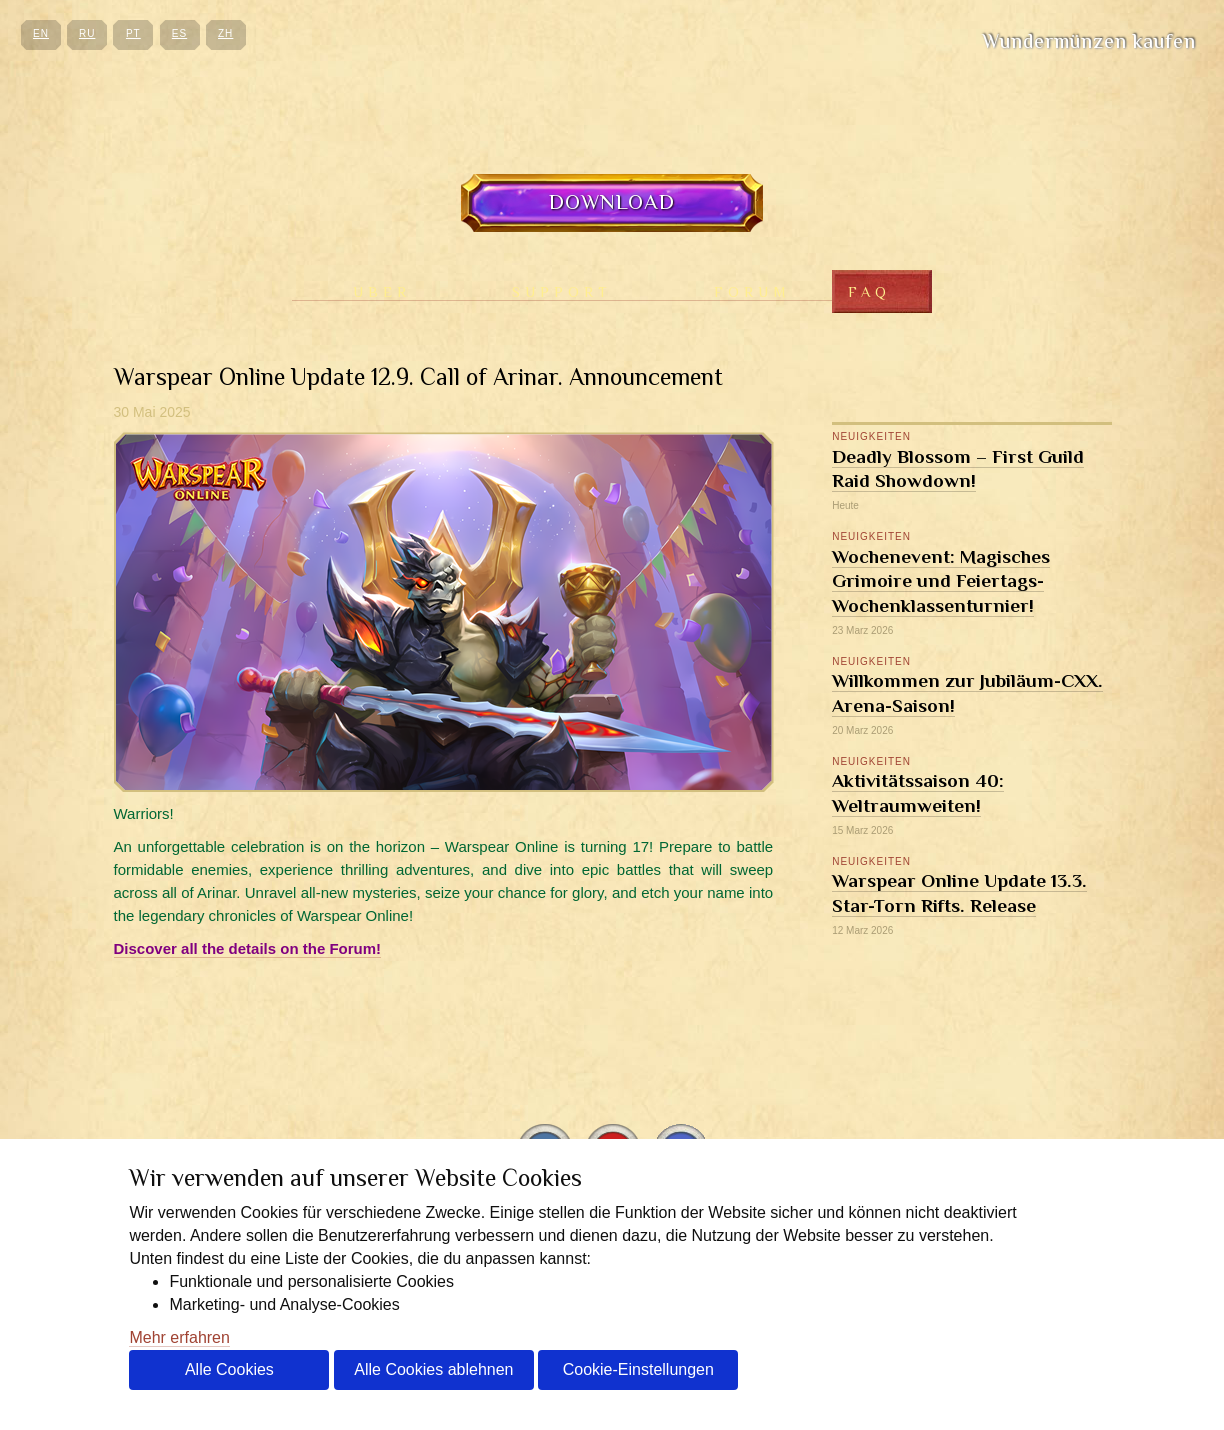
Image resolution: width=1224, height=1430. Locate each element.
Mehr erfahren (179, 1337)
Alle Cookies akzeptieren (229, 1375)
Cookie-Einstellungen (638, 1369)
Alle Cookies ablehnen (433, 1369)
